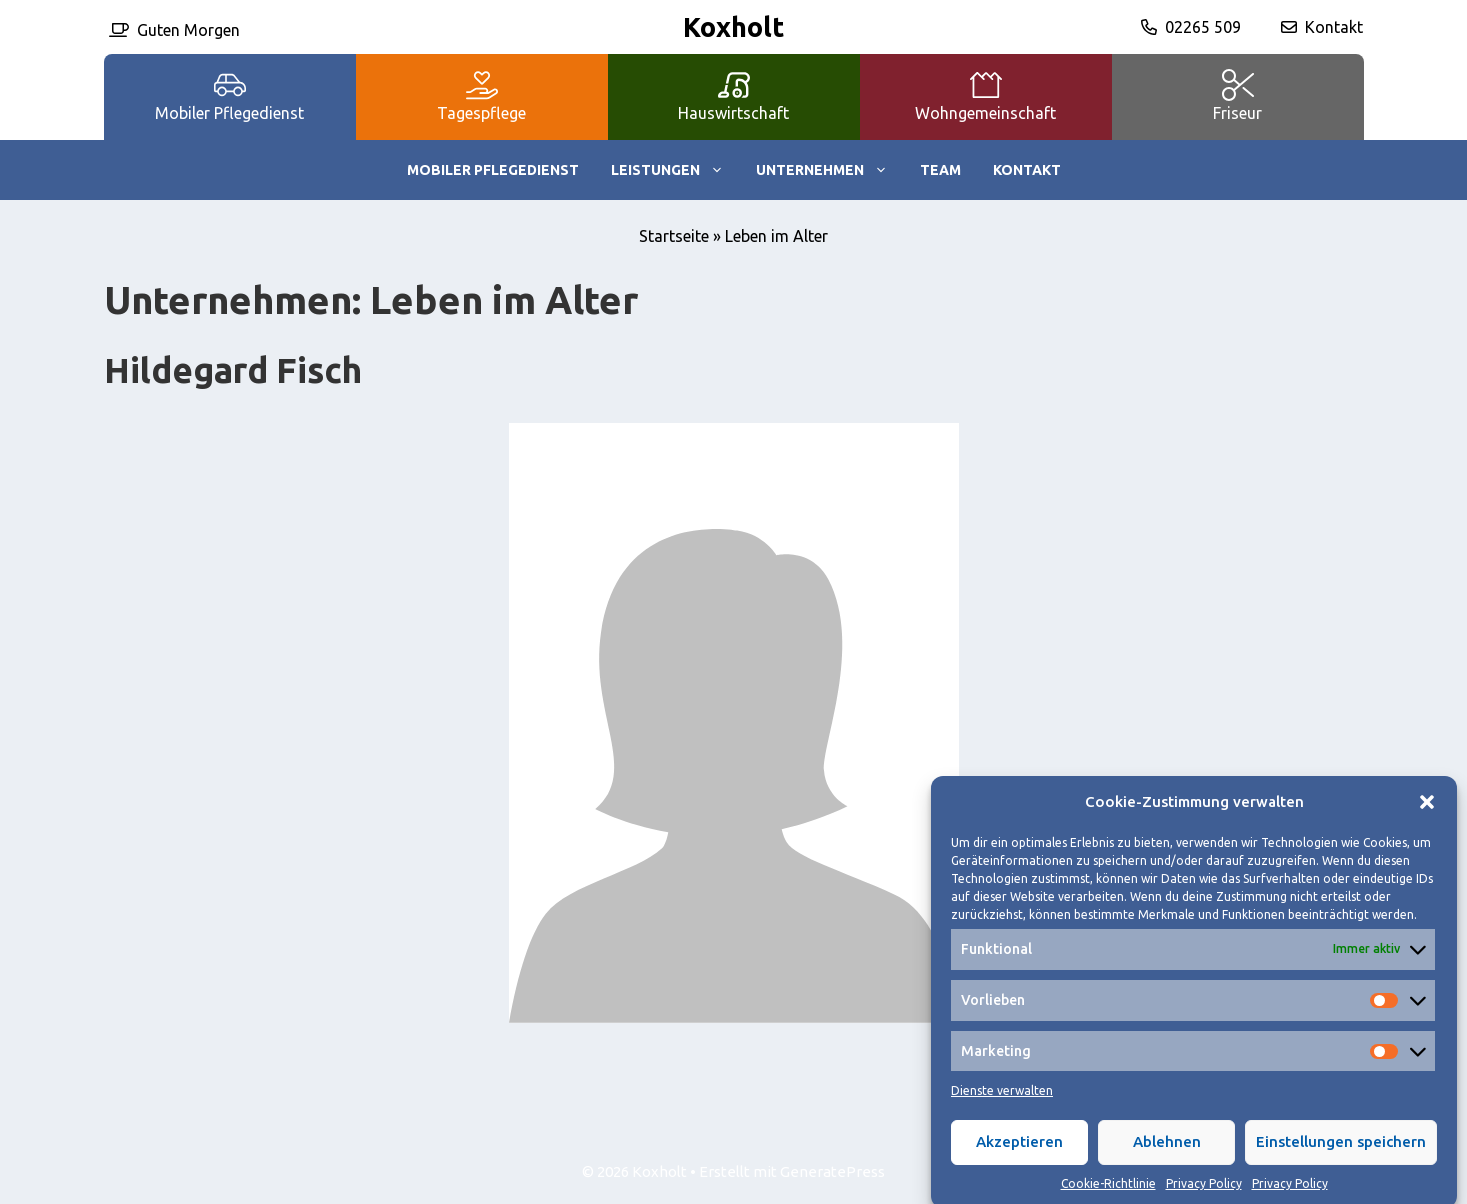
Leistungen (675, 170)
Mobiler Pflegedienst (493, 170)
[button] (1427, 816)
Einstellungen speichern (1341, 1155)
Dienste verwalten (1002, 1103)
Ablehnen (1167, 1155)
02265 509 (1203, 27)
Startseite (674, 236)
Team (940, 170)
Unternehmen (830, 170)
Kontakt (1334, 27)
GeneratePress (832, 1171)
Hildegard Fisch (233, 370)
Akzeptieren (1019, 1155)
